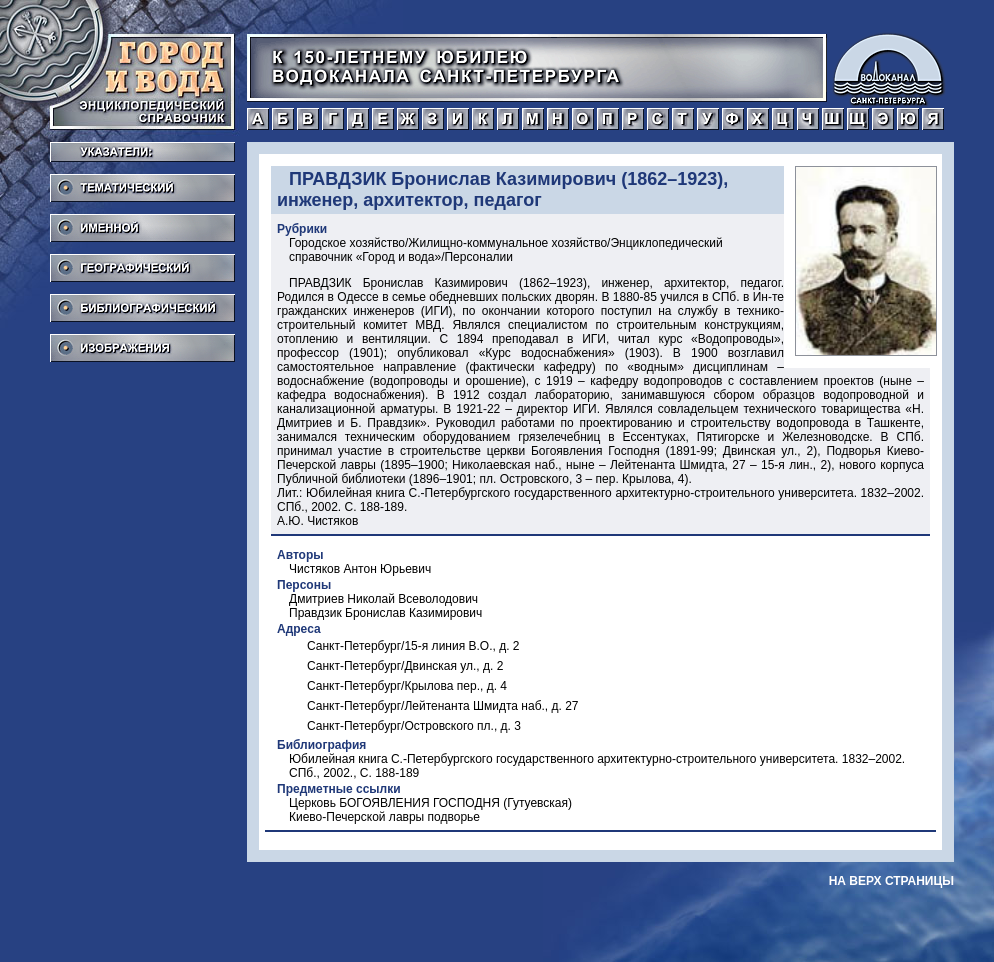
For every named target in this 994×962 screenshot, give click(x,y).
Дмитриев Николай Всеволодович (383, 599)
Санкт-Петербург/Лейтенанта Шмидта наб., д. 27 (443, 706)
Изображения (142, 342)
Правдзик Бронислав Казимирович (385, 613)
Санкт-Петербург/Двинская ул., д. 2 (405, 666)
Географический (142, 262)
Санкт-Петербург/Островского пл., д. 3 (414, 726)
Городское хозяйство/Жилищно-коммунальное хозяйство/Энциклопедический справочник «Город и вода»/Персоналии (506, 250)
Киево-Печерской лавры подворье (384, 817)
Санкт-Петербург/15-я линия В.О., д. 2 (413, 646)
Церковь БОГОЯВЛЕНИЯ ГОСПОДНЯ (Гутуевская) (430, 803)
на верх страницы (891, 881)
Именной (142, 222)
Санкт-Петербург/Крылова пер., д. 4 (407, 686)
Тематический (142, 182)
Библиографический (142, 302)
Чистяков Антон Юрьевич (360, 569)
